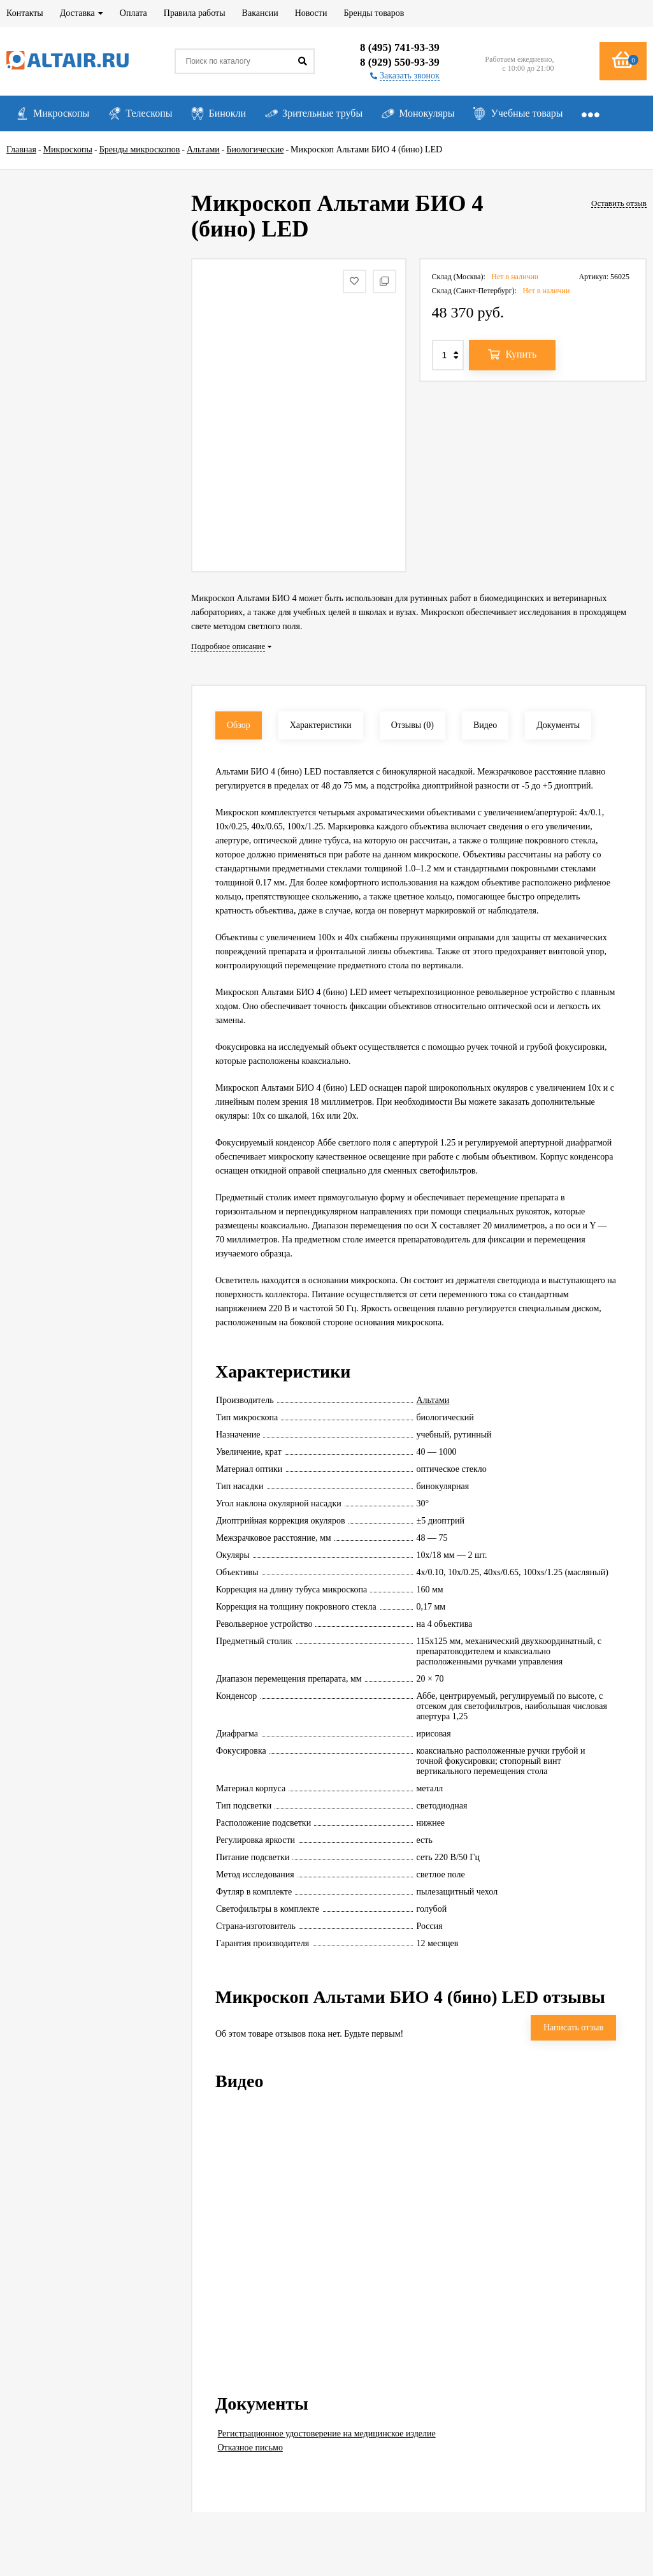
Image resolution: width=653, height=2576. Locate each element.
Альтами (433, 1400)
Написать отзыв (573, 2027)
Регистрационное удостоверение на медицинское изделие (327, 2433)
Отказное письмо (250, 2447)
